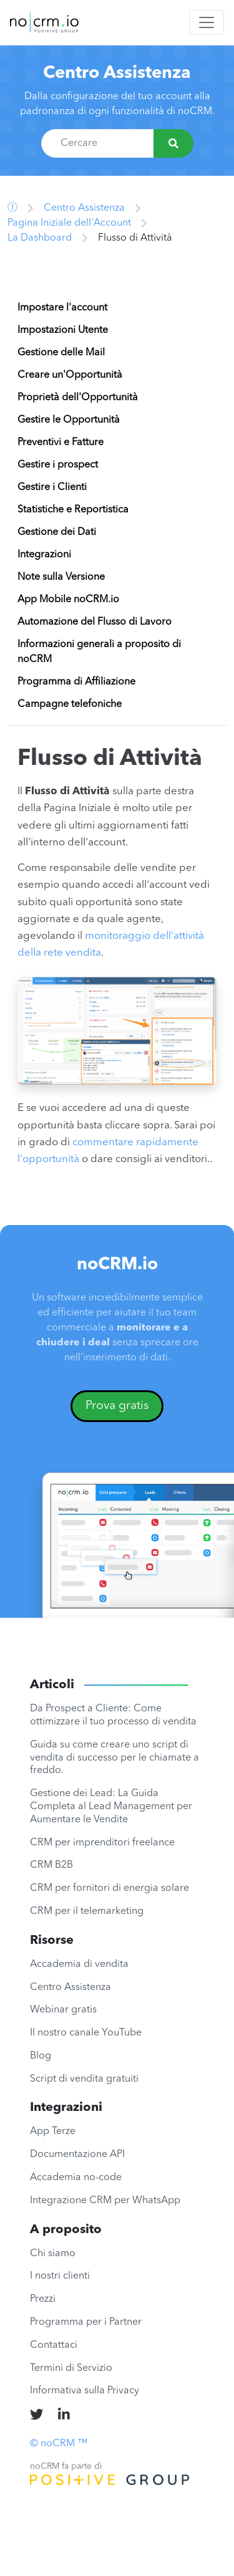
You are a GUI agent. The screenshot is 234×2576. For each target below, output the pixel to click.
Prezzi (43, 2299)
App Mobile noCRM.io (68, 600)
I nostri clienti (60, 2276)
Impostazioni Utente (62, 330)
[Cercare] (173, 143)
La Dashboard (39, 238)
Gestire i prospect (57, 465)
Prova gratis (117, 1406)
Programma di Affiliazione (76, 682)
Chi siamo (53, 2254)
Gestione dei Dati (56, 532)
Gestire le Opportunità (68, 420)
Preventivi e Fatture (60, 443)
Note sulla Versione (61, 577)
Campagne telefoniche (69, 704)
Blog (40, 2056)
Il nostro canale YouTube (86, 2033)
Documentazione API (77, 2155)
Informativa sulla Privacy (84, 2391)
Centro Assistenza (117, 73)
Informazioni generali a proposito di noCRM (99, 652)
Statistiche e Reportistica (73, 510)
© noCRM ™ (58, 2444)
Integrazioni (44, 555)
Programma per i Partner (86, 2322)
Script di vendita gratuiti (84, 2079)
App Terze (53, 2131)
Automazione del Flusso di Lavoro (94, 622)
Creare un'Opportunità (69, 375)
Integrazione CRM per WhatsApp (105, 2201)
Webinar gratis (63, 2010)
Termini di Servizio (71, 2368)
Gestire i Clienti (52, 488)
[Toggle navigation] (206, 22)
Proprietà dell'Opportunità (77, 398)
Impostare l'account (62, 308)
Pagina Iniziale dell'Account (69, 223)
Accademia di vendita (79, 1964)
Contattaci (53, 2345)
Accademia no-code (76, 2178)
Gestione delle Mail (61, 353)
